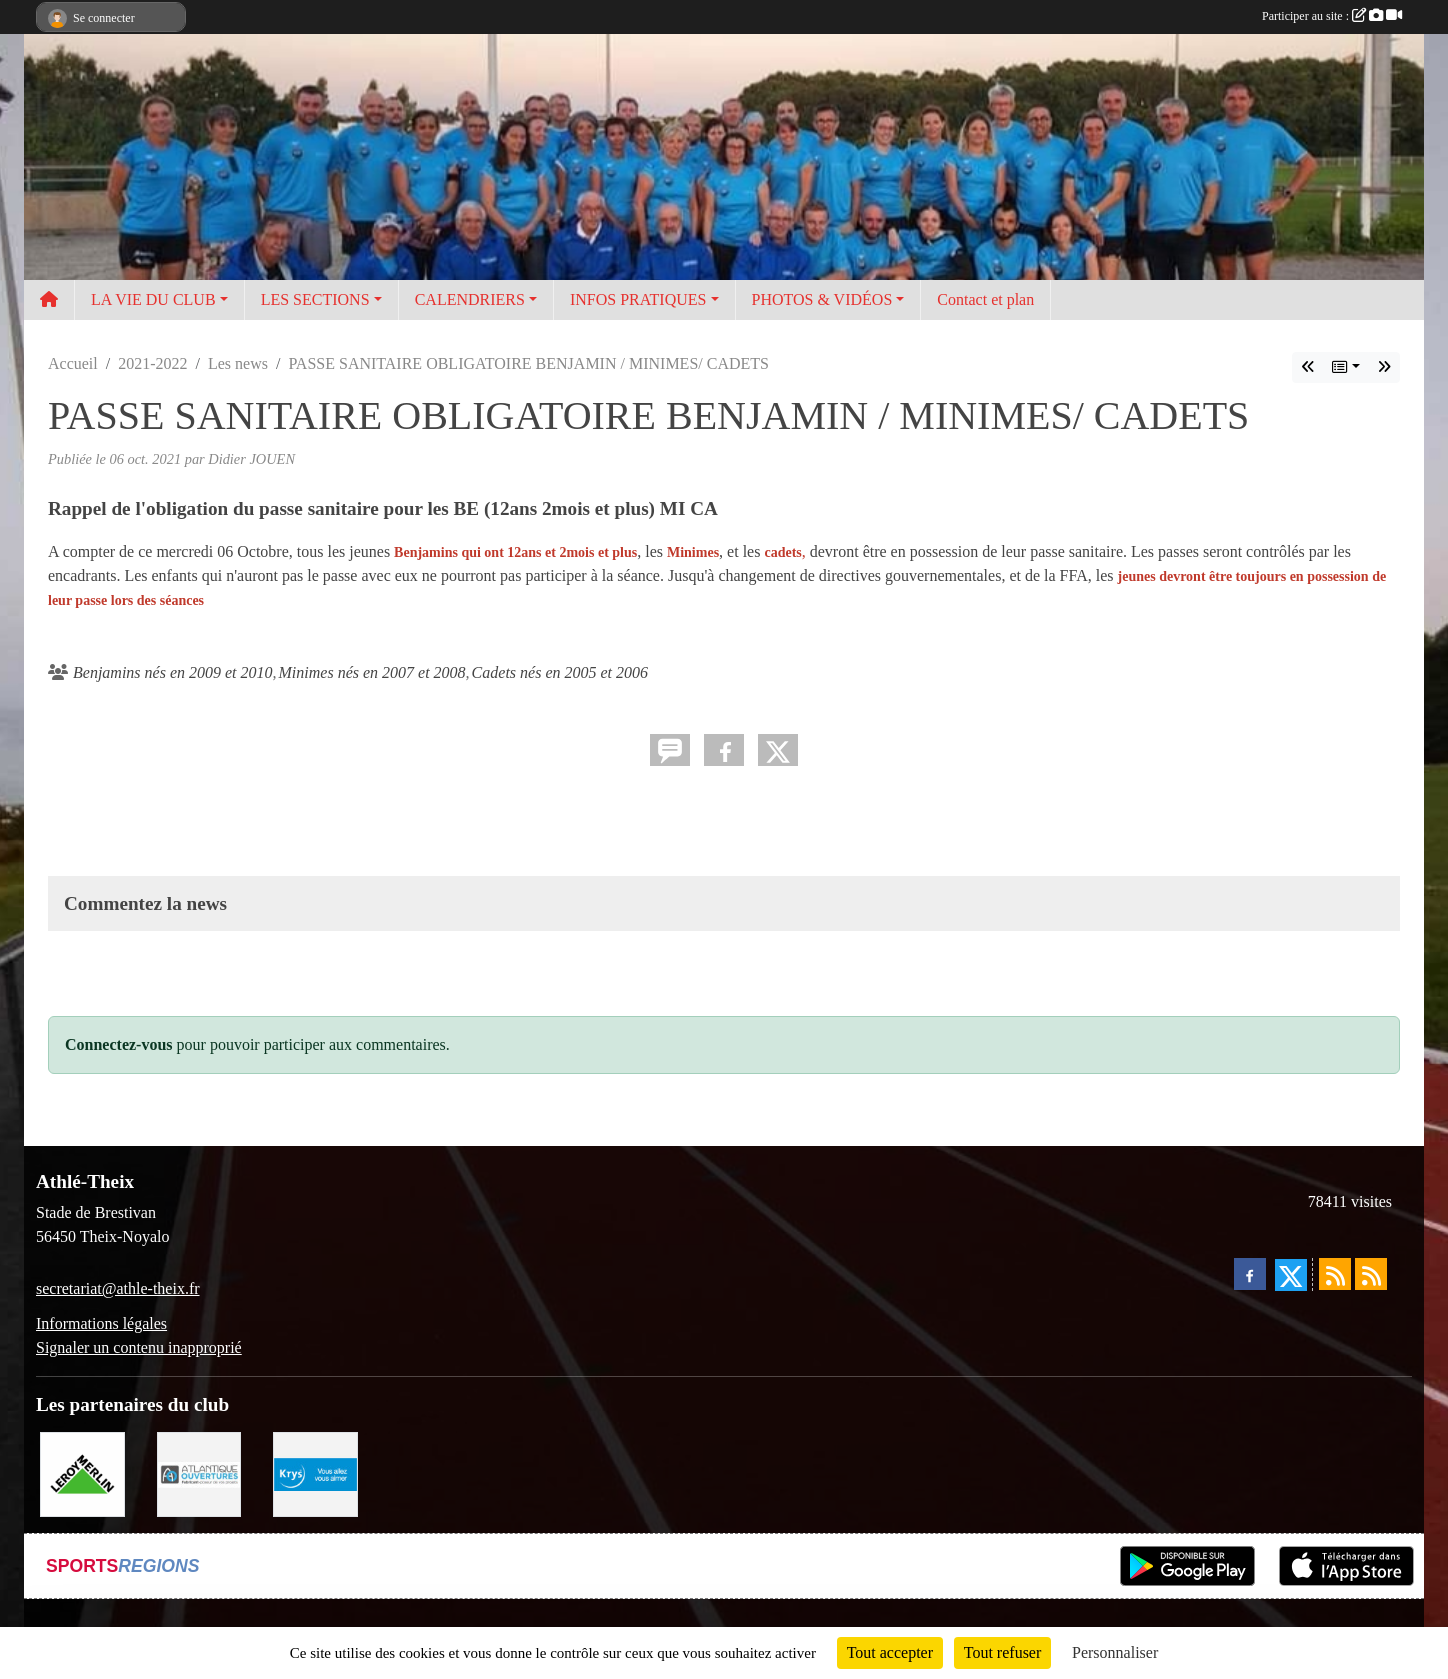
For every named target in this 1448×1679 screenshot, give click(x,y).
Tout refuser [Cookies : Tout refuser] (1003, 1652)
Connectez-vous (119, 1044)
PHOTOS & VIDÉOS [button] (822, 299)
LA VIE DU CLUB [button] (153, 299)
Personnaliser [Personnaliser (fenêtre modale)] (1115, 1652)
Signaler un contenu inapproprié (139, 1347)
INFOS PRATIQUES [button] (638, 299)
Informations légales (101, 1323)
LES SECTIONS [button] (315, 299)
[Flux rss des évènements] (1371, 1274)
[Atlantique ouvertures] (199, 1472)
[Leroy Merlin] (82, 1472)
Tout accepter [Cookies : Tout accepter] (890, 1652)
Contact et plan (985, 299)
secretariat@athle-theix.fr (118, 1288)
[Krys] (315, 1472)
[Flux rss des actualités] (1335, 1274)
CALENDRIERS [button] (470, 299)
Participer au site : (1332, 16)
